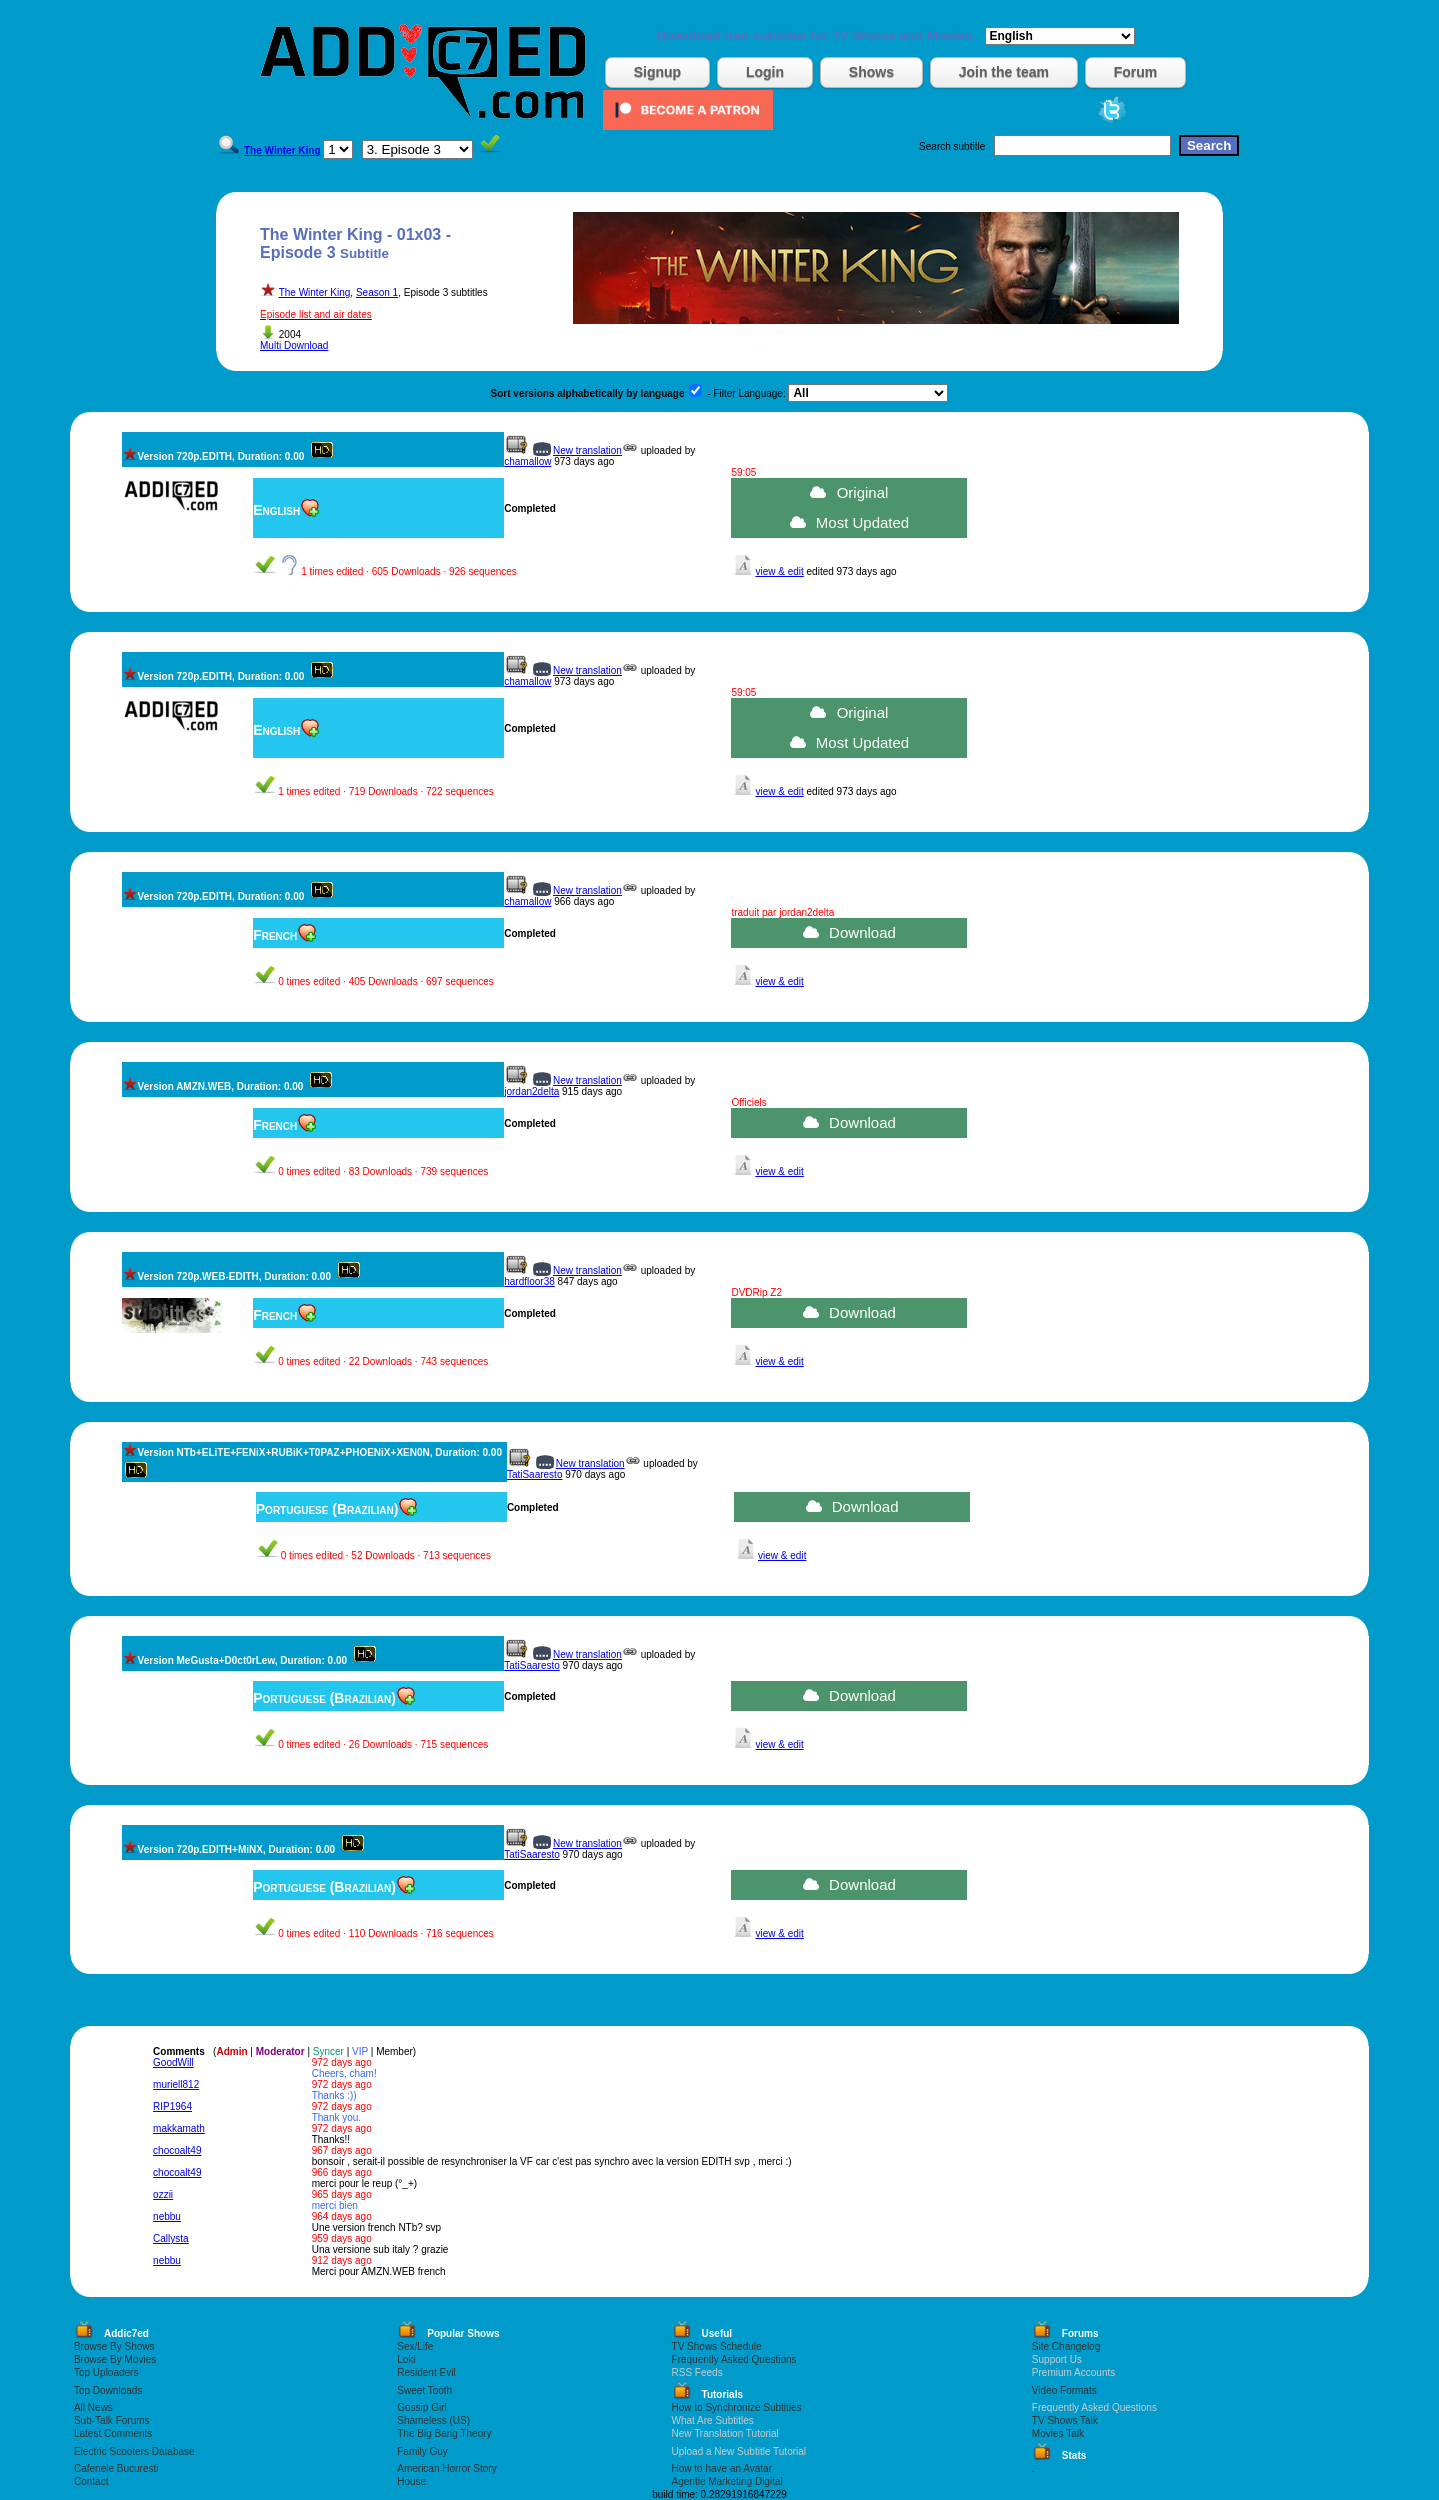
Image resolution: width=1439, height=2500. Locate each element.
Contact (91, 2481)
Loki (406, 2359)
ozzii (163, 2194)
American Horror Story (446, 2468)
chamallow (527, 461)
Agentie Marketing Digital (727, 2481)
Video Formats (1064, 2390)
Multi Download (294, 345)
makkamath (179, 2128)
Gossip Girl (421, 2407)
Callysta (171, 2238)
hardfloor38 (529, 1281)
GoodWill (173, 2062)
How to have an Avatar (722, 2468)
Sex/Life (415, 2346)
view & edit (779, 571)
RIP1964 (172, 2106)
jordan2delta (531, 1091)
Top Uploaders (106, 2372)
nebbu (167, 2216)
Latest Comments (113, 2433)
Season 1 (377, 292)
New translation (587, 450)
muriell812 (176, 2084)
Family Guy (422, 2451)
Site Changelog (1066, 2346)
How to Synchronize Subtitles (737, 2407)
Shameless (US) (433, 2420)
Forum (1136, 72)
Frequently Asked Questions (734, 2359)
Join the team (1004, 72)
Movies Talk (1058, 2433)
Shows (871, 72)
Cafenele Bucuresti (116, 2468)
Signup (657, 72)
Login (765, 72)
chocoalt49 (177, 2150)
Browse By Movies (115, 2359)
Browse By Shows (114, 2346)
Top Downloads (108, 2390)
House (411, 2481)
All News (93, 2407)
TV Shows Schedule (717, 2346)
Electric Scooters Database (134, 2451)
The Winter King (315, 292)
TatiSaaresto (535, 1474)
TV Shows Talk (1065, 2420)
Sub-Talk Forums (112, 2420)
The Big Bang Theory (444, 2433)
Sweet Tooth (424, 2390)
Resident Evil (426, 2372)
